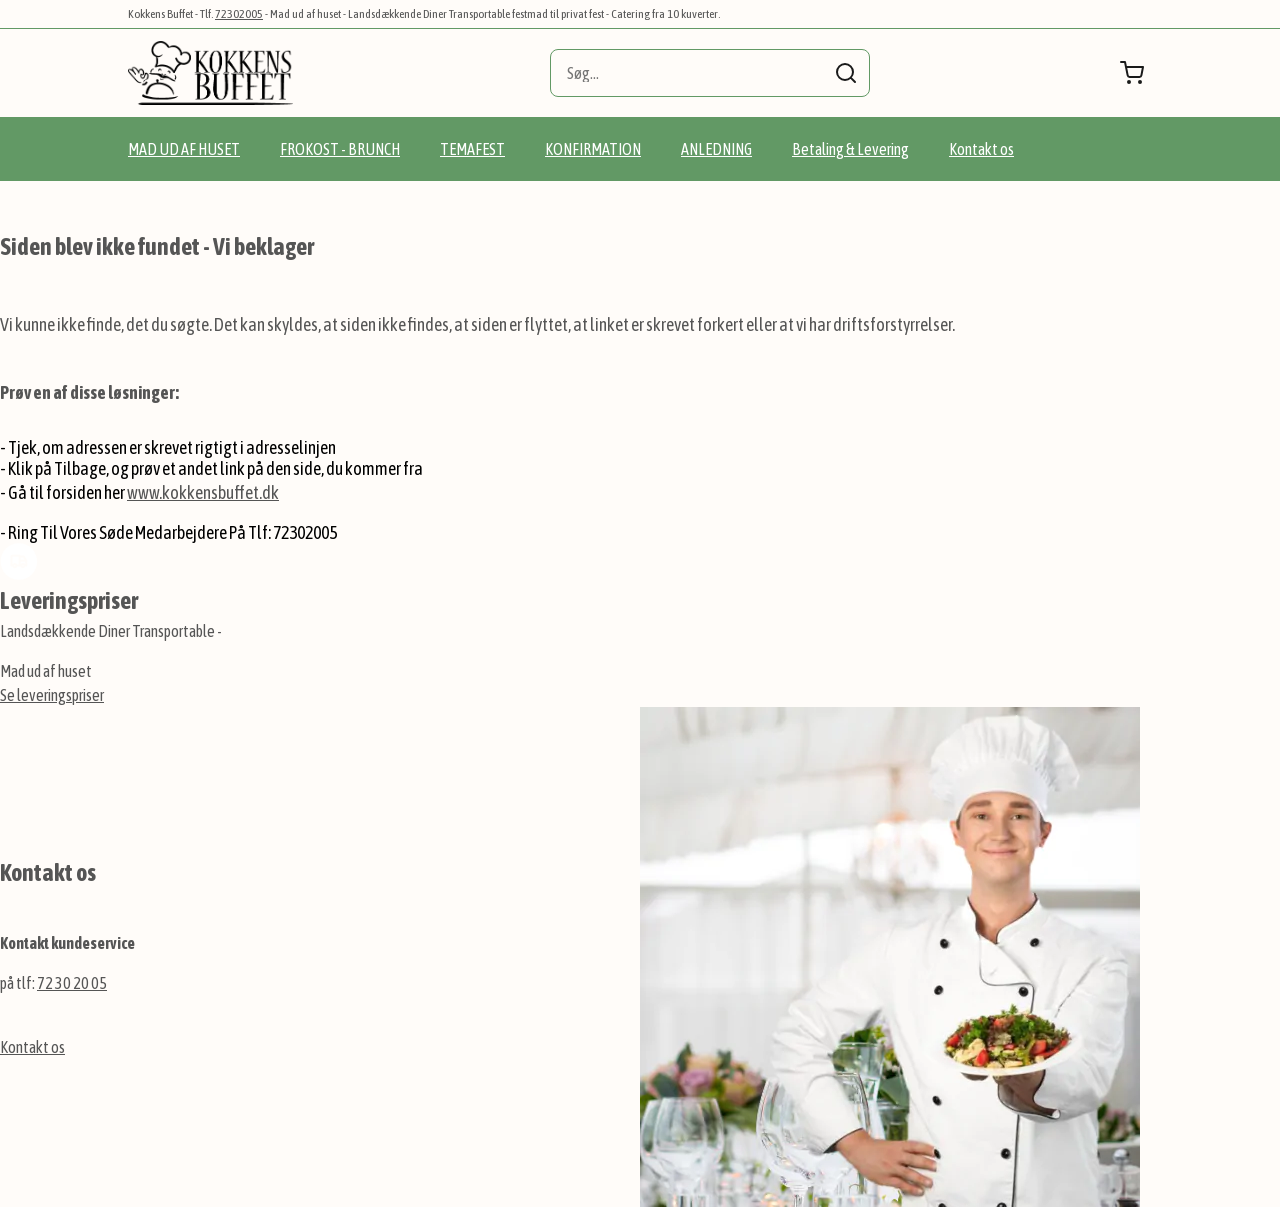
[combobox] (710, 73)
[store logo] (210, 73)
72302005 (239, 14)
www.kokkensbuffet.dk (203, 492)
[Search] (846, 73)
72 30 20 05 (72, 983)
